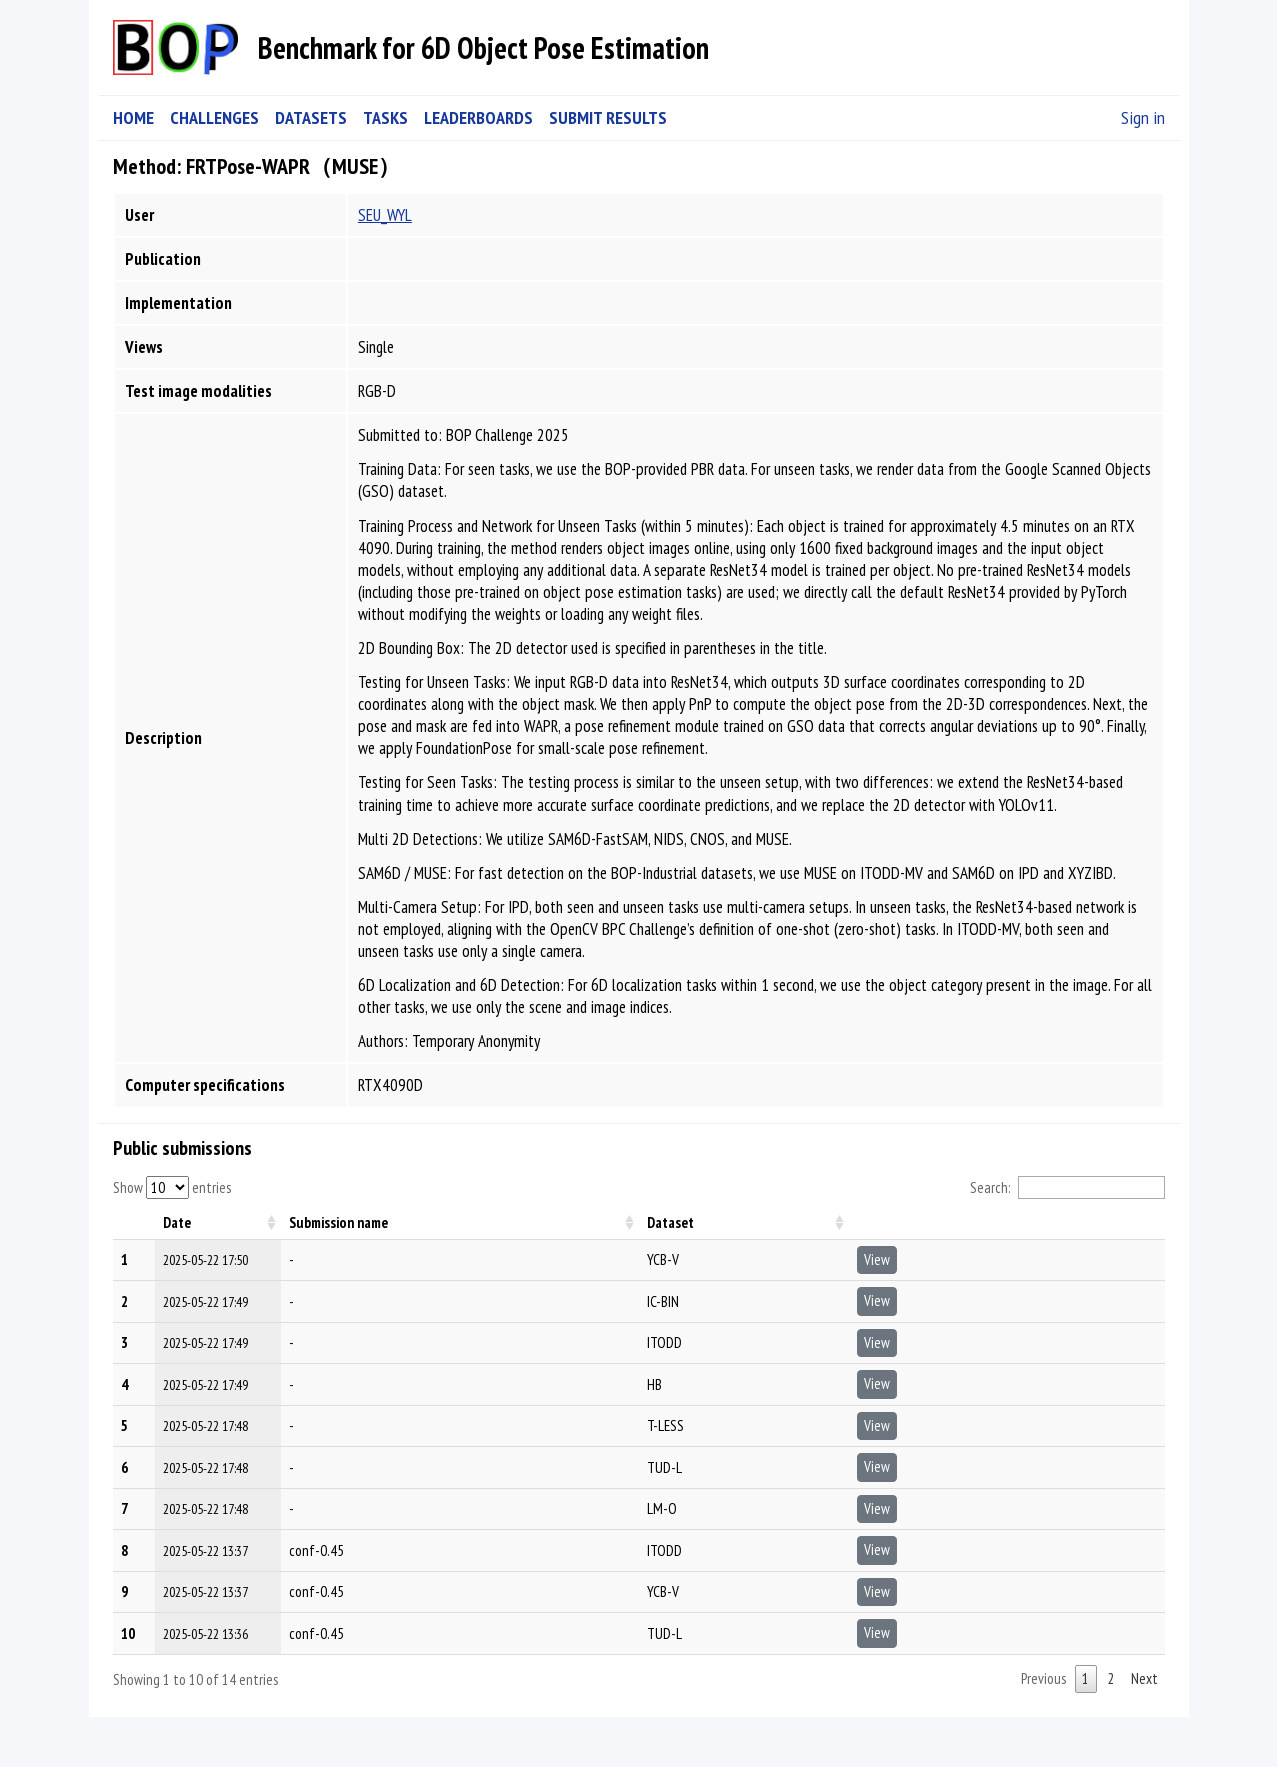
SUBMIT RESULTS (608, 117)
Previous (1043, 1678)
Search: (1067, 1188)
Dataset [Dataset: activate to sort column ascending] (670, 1222)
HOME (133, 117)
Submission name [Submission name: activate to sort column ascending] (338, 1222)
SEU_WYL (385, 215)
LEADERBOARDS (478, 117)
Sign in (1143, 117)
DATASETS (311, 117)
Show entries (172, 1187)
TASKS (385, 117)
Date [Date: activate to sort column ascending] (177, 1222)
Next (1144, 1678)
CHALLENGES (214, 117)
